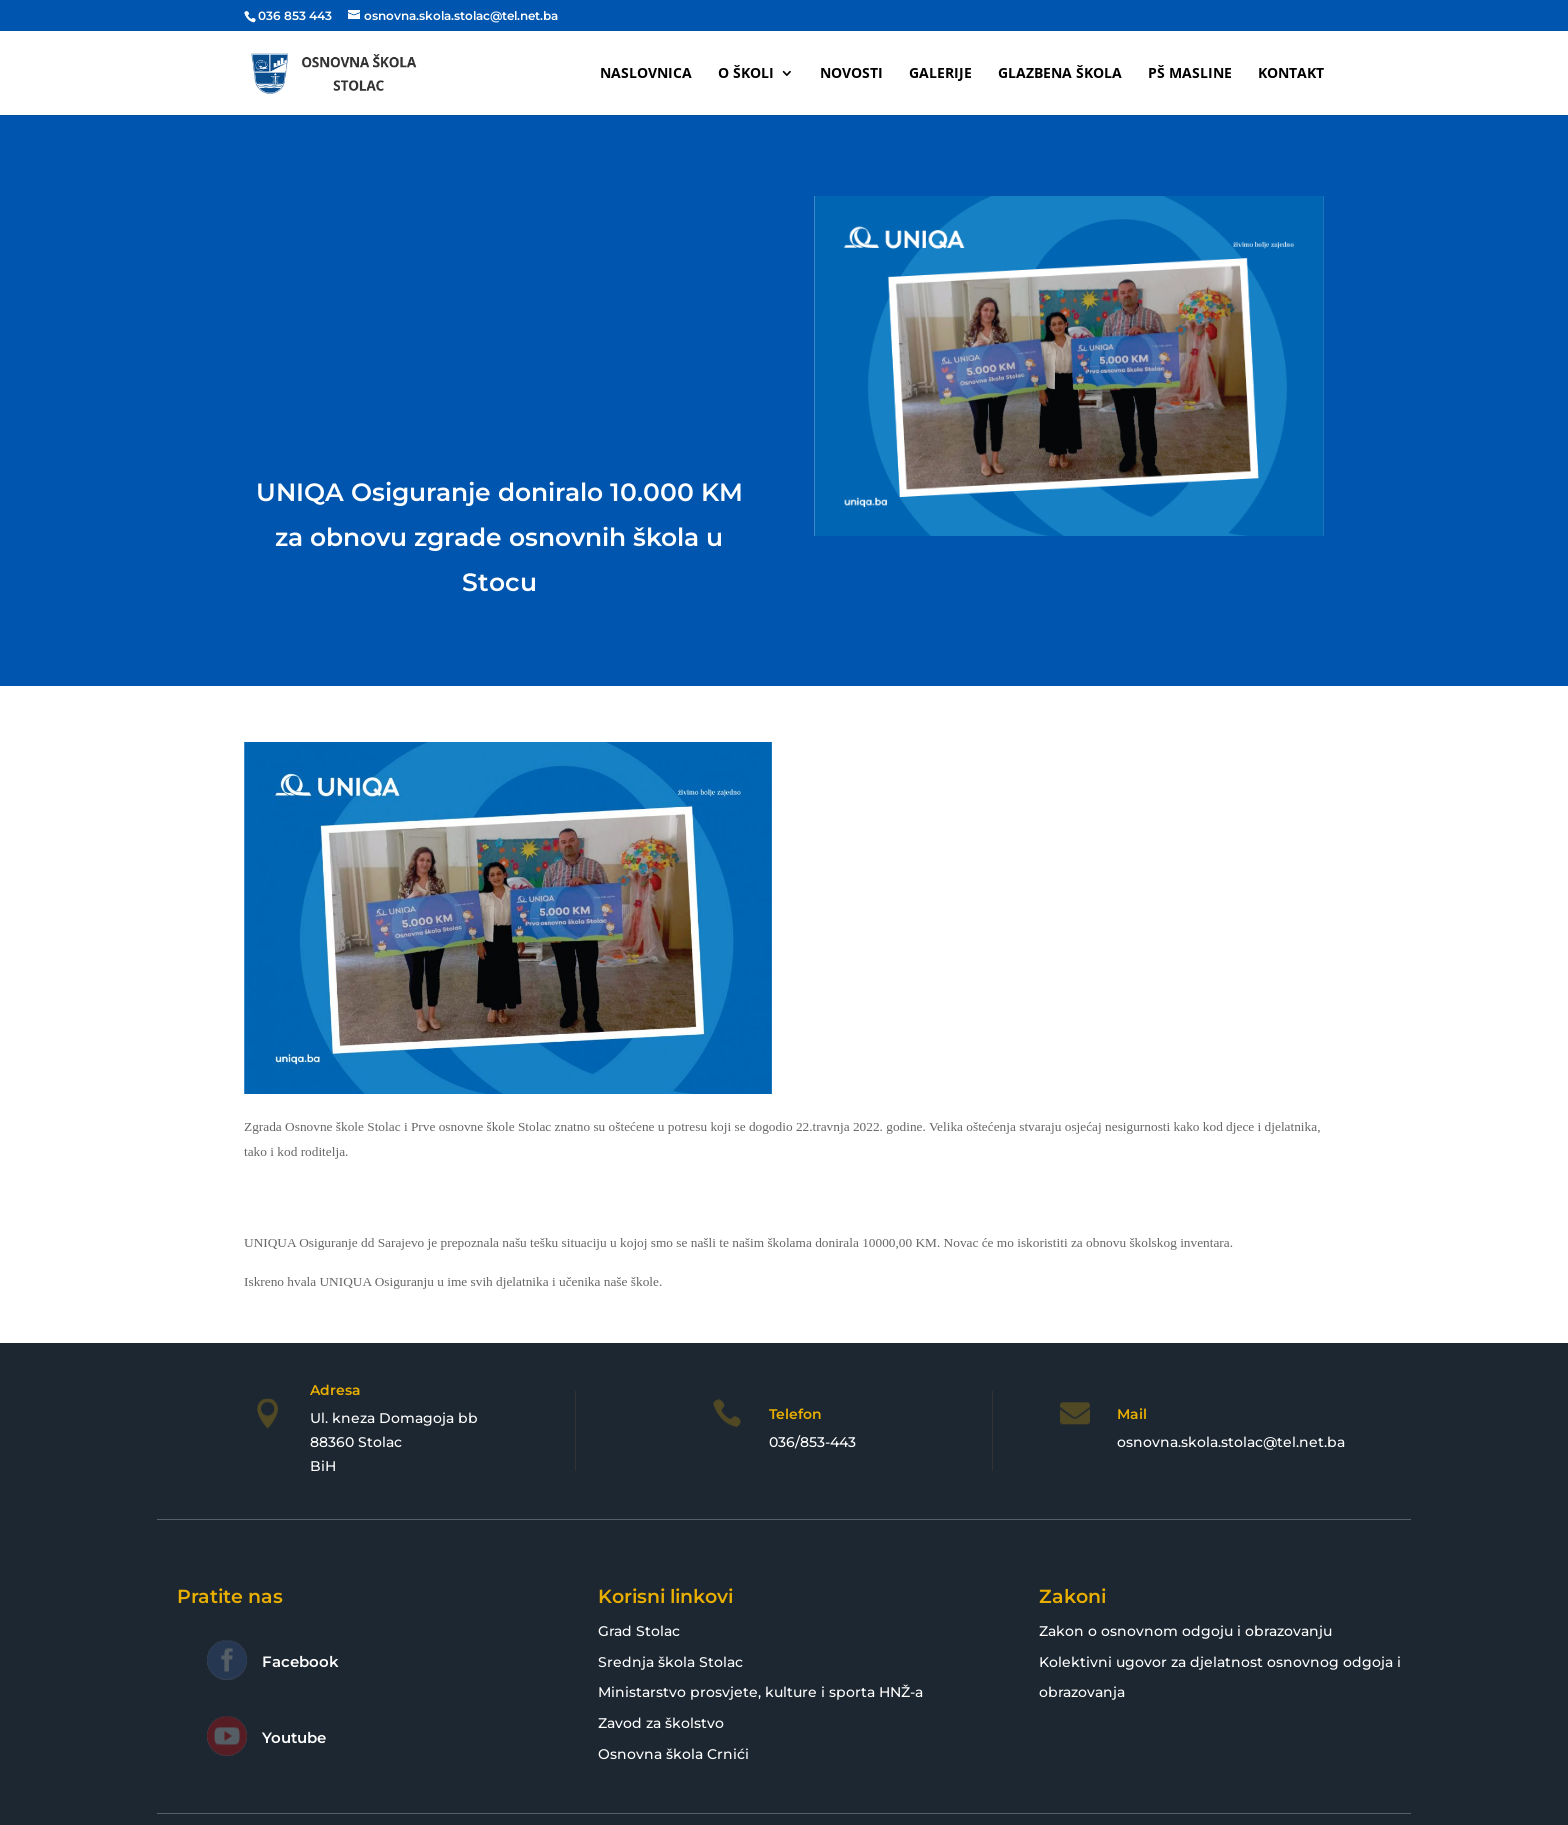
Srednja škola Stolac (670, 1662)
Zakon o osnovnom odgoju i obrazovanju (1185, 1631)
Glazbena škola (1060, 74)
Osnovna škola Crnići (673, 1754)
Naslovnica (646, 74)
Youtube (294, 1737)
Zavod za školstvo (661, 1723)
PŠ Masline (1190, 74)
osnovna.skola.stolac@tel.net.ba (1231, 1442)
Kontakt (1291, 74)
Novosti (851, 74)
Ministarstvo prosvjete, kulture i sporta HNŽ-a (760, 1692)
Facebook (300, 1661)
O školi (746, 74)
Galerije (940, 74)
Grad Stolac (639, 1631)
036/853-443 (812, 1442)
